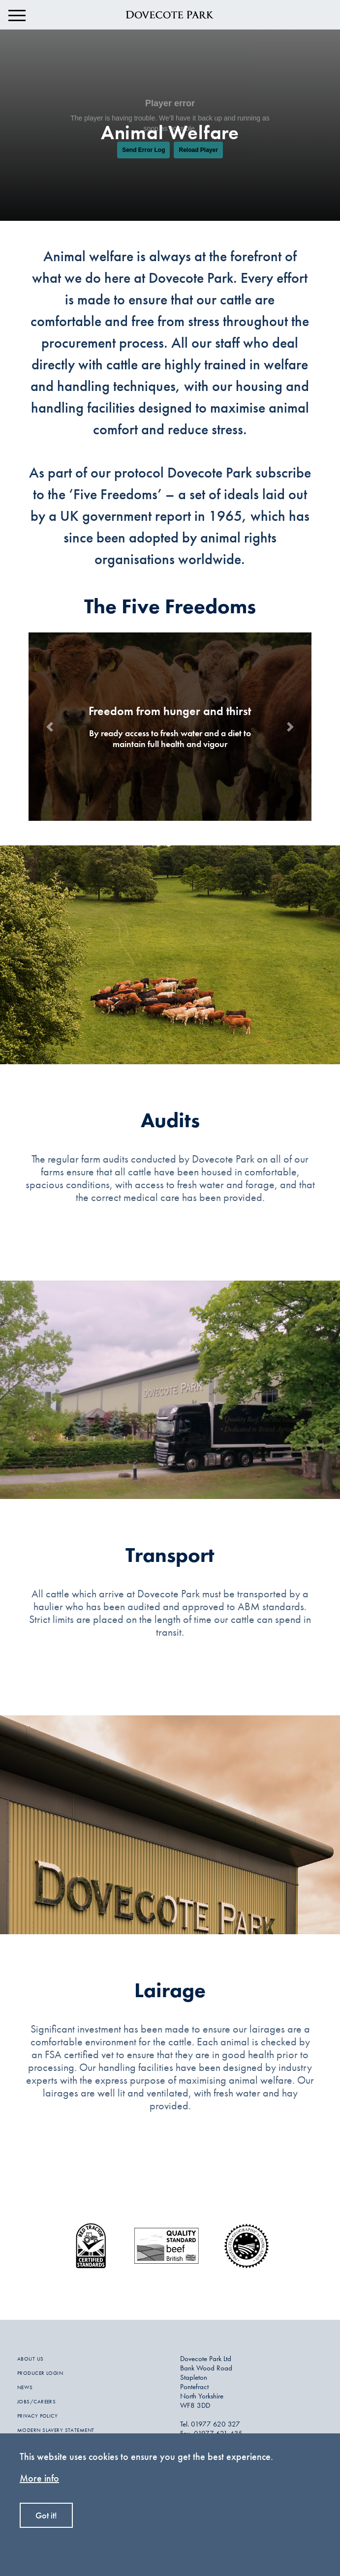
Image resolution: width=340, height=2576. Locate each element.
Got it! (46, 2515)
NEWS (25, 2387)
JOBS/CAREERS (36, 2401)
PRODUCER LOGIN (40, 2372)
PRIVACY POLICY (37, 2415)
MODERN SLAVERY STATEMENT (55, 2429)
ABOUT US (30, 2358)
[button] (50, 726)
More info (39, 2478)
